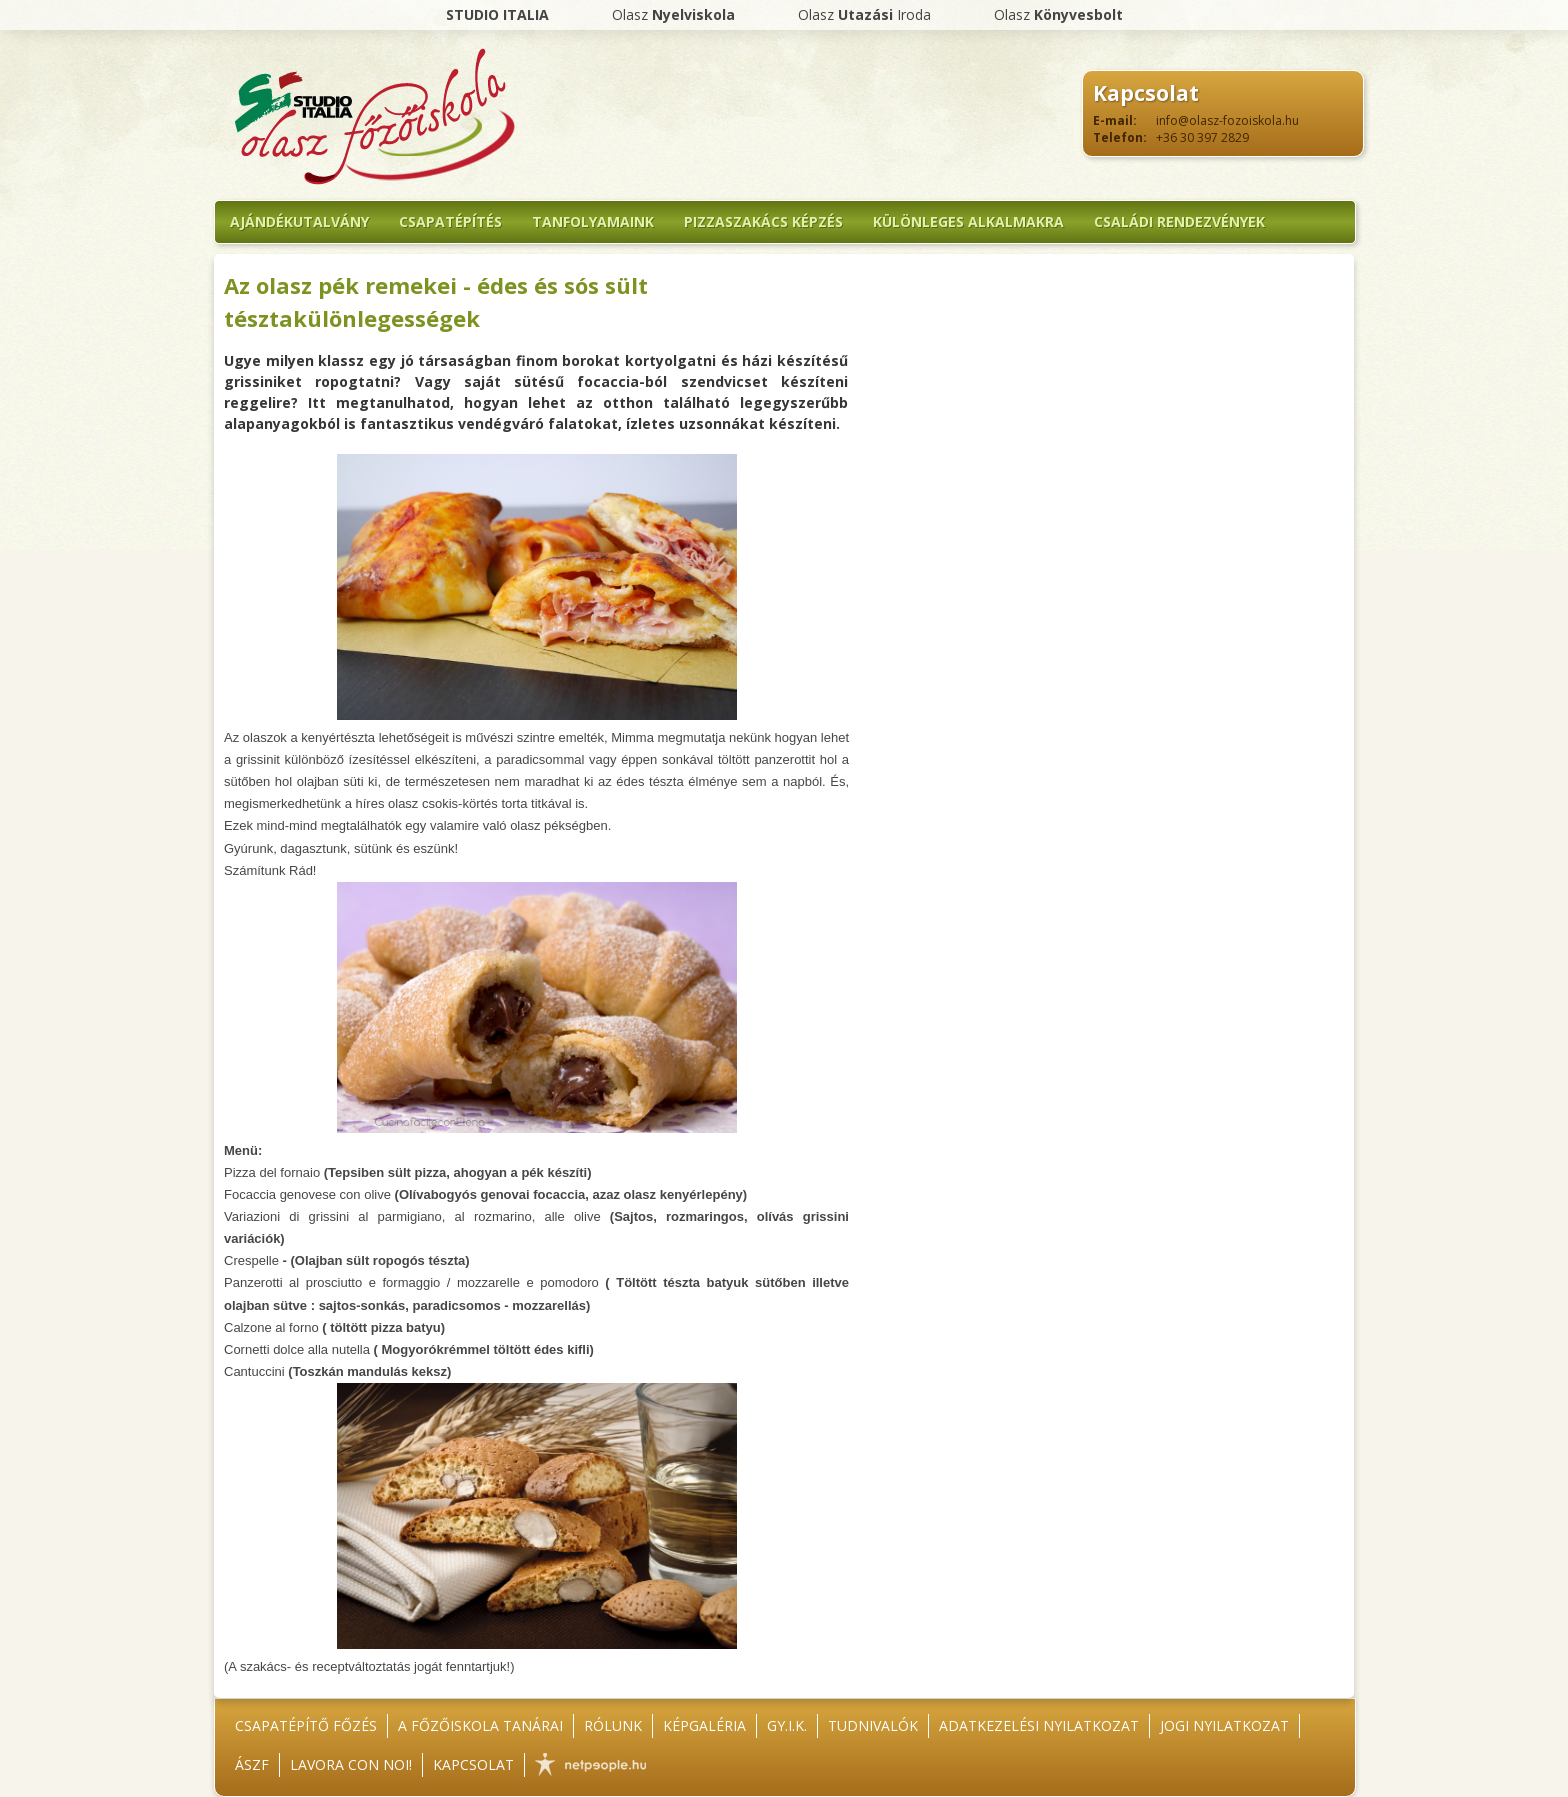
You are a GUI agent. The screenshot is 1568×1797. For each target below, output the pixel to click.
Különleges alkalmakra (968, 221)
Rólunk (613, 1725)
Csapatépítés (450, 221)
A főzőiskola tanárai (480, 1725)
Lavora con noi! (351, 1764)
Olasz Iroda (864, 14)
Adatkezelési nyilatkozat (1039, 1725)
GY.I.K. (787, 1725)
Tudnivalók (873, 1725)
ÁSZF (252, 1764)
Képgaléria (704, 1725)
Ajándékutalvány (299, 221)
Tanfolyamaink (593, 221)
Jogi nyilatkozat (1224, 1725)
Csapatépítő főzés (306, 1725)
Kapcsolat (473, 1764)
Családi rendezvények (1179, 221)
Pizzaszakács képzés (763, 221)
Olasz (673, 14)
